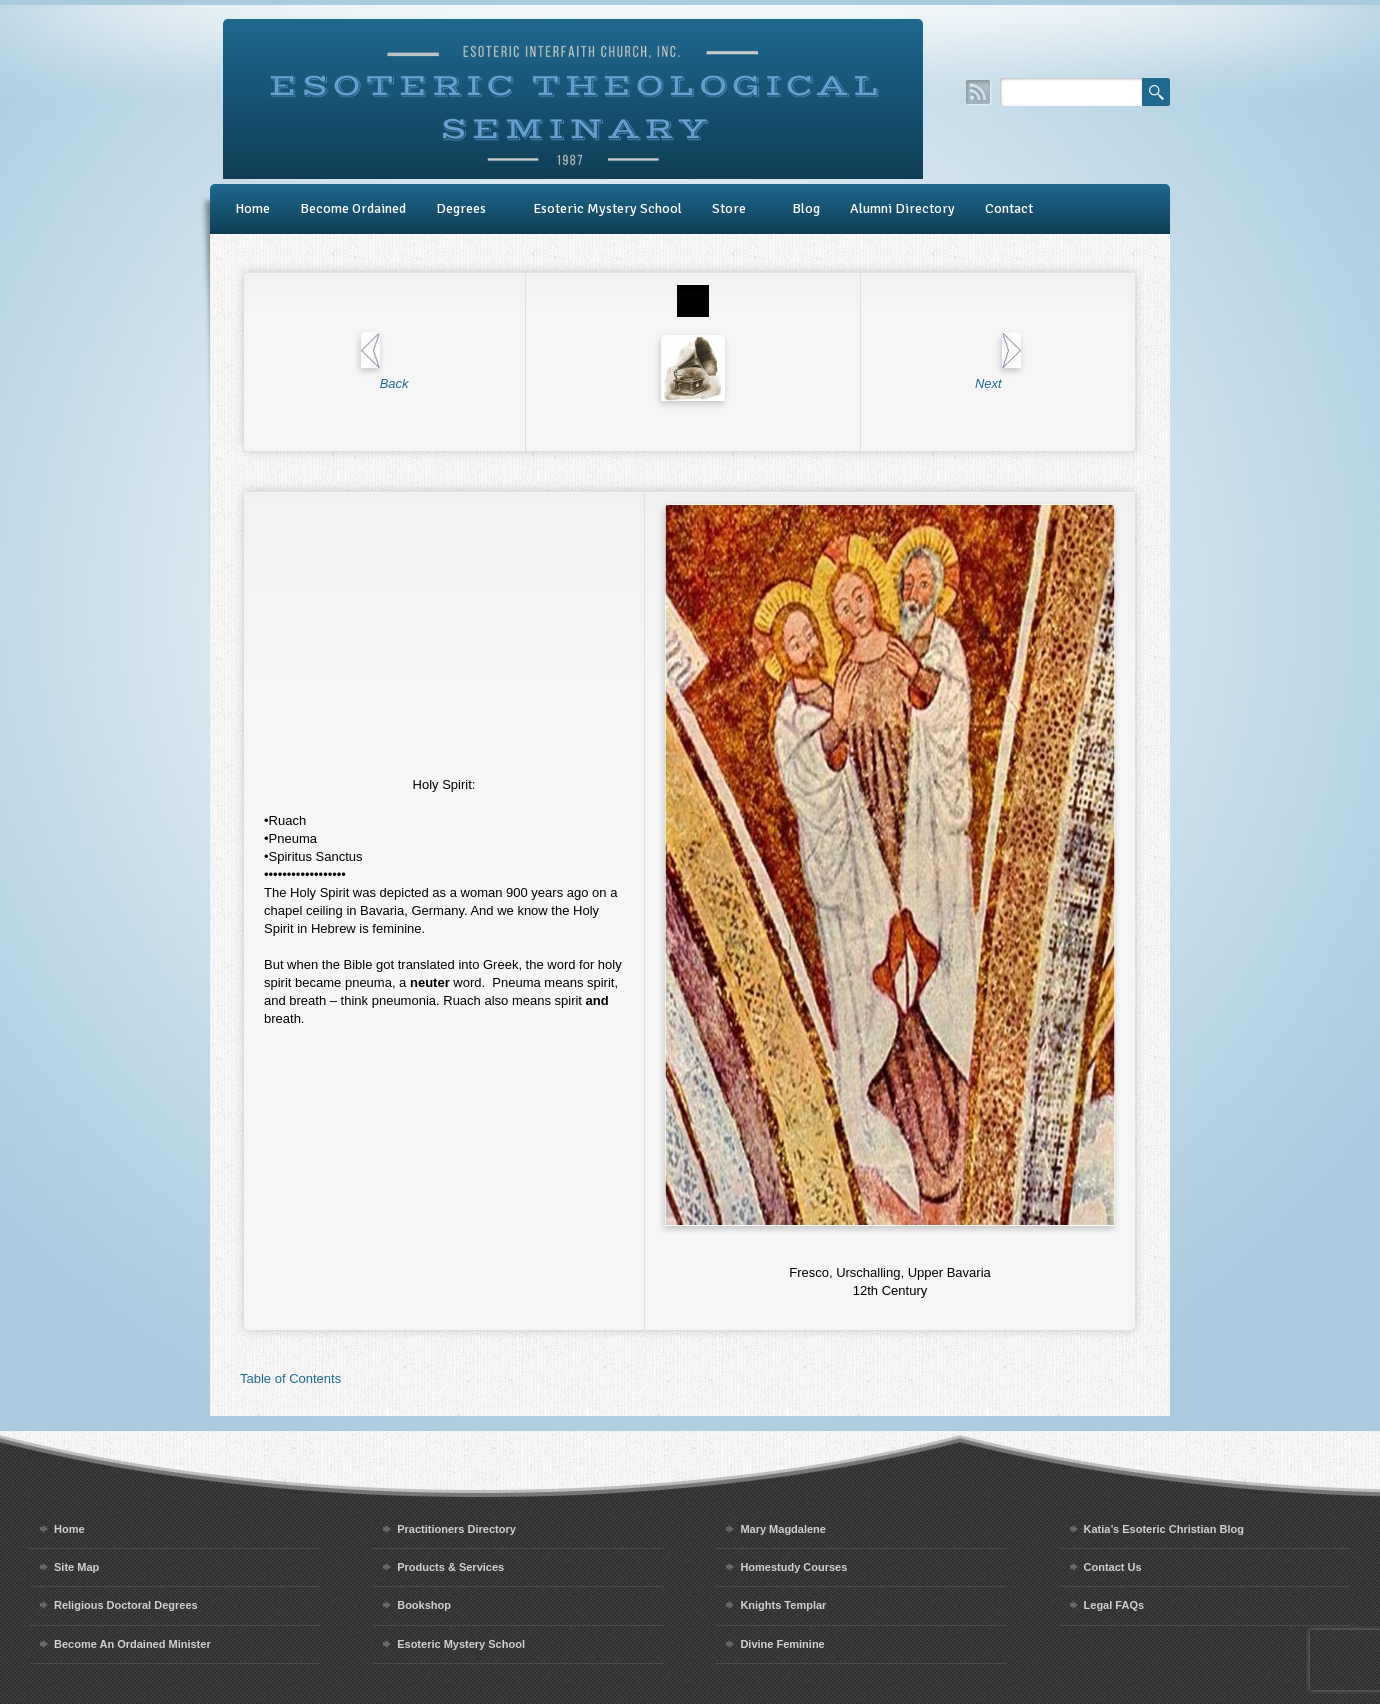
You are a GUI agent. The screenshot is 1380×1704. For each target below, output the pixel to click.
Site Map (76, 1567)
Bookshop (424, 1605)
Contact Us (1113, 1567)
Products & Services (450, 1567)
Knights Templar (783, 1605)
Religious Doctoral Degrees (126, 1605)
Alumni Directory (902, 208)
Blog (806, 208)
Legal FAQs (1114, 1605)
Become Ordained (353, 208)
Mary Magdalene (783, 1529)
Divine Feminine (782, 1644)
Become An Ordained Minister (132, 1644)
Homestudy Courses (793, 1567)
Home (252, 208)
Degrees (461, 208)
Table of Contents (290, 1378)
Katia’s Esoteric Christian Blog (1164, 1529)
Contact (1009, 208)
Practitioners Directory (456, 1529)
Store (729, 208)
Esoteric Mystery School (607, 208)
